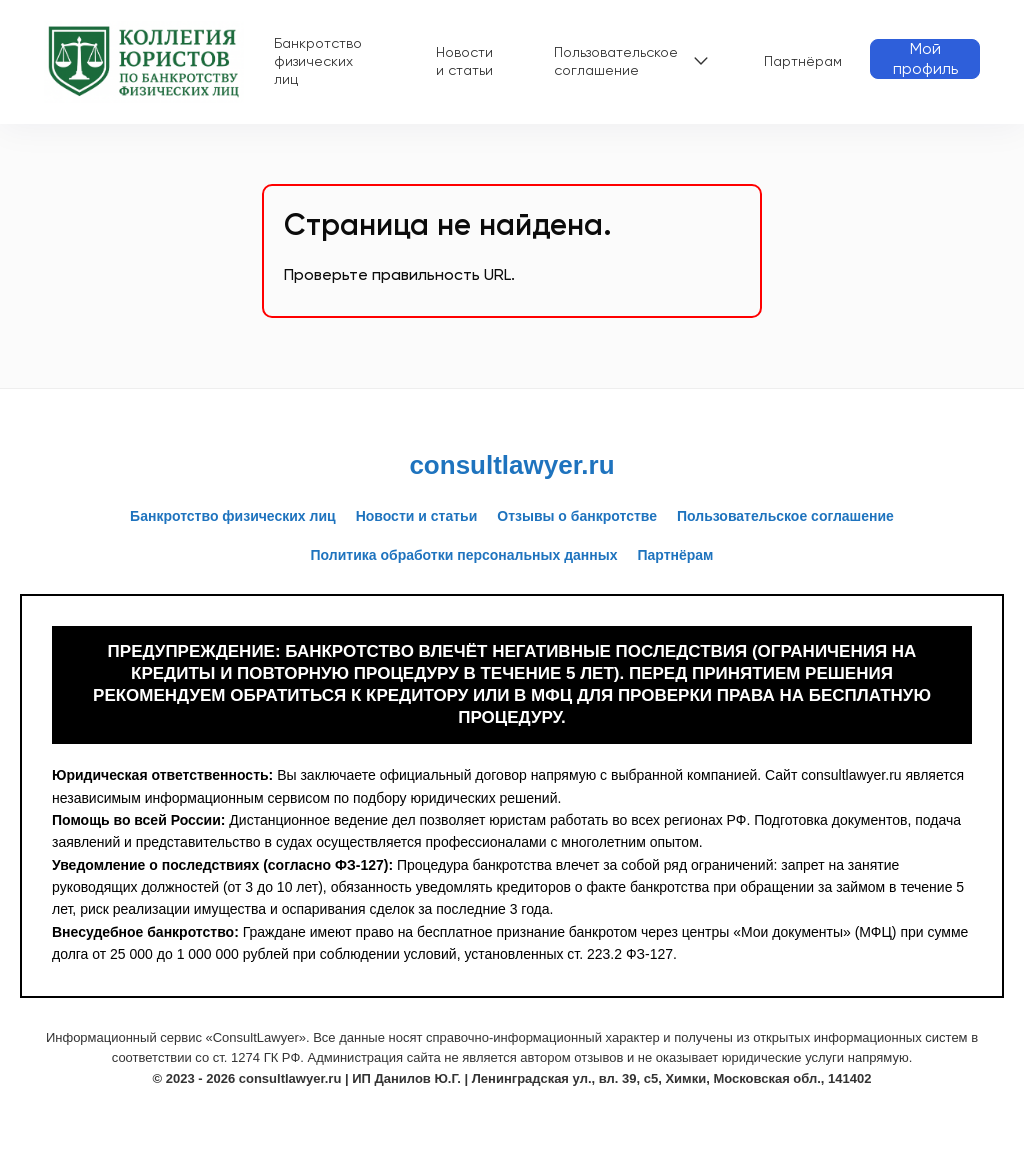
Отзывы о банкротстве (577, 516)
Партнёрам (803, 61)
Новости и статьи (464, 61)
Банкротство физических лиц (318, 61)
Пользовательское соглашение (616, 61)
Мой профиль (925, 58)
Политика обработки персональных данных (464, 555)
